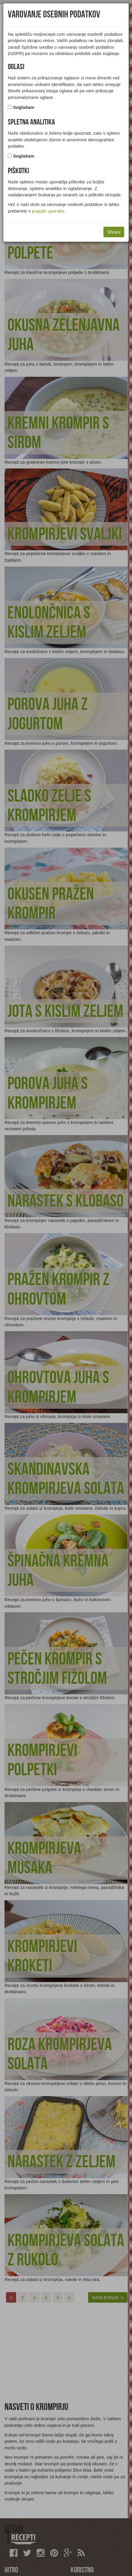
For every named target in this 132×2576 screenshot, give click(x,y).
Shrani (113, 232)
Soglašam (23, 107)
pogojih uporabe (48, 210)
